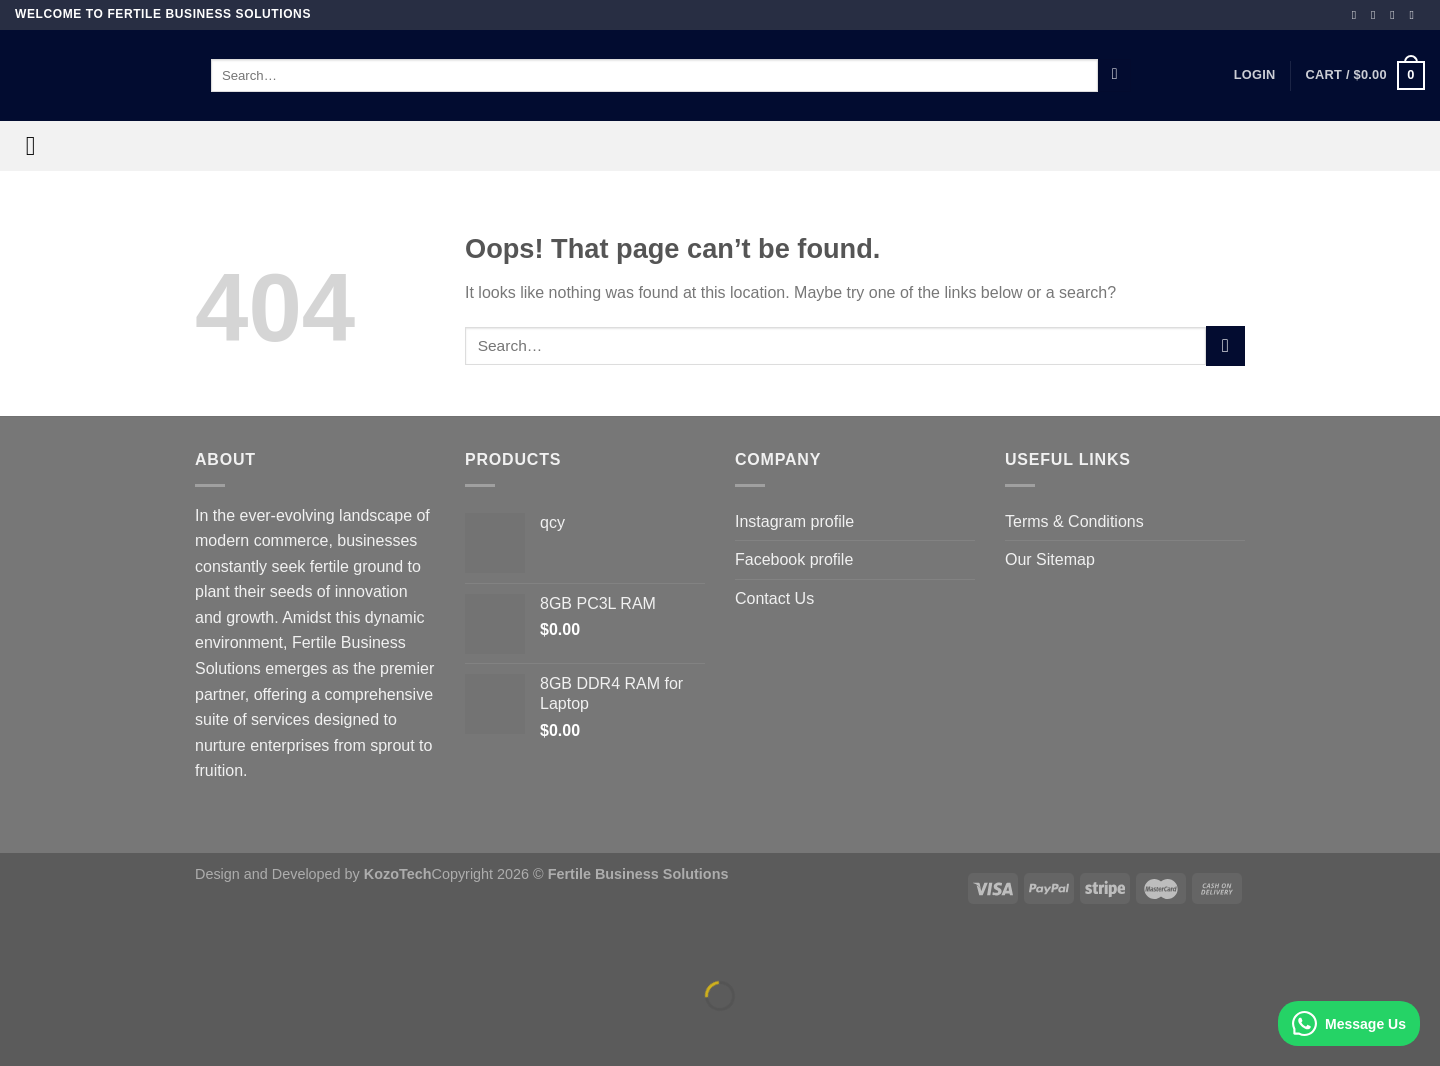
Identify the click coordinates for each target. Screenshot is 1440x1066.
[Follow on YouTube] (1415, 15)
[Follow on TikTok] (1396, 15)
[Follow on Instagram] (1377, 15)
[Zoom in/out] (78, 946)
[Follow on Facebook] (1358, 15)
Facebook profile (794, 559)
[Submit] (1114, 76)
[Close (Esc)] (19, 946)
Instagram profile (794, 521)
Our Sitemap (1050, 559)
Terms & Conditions (1074, 521)
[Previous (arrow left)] (19, 1030)
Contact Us (774, 598)
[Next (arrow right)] (78, 1030)
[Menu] (39, 146)
